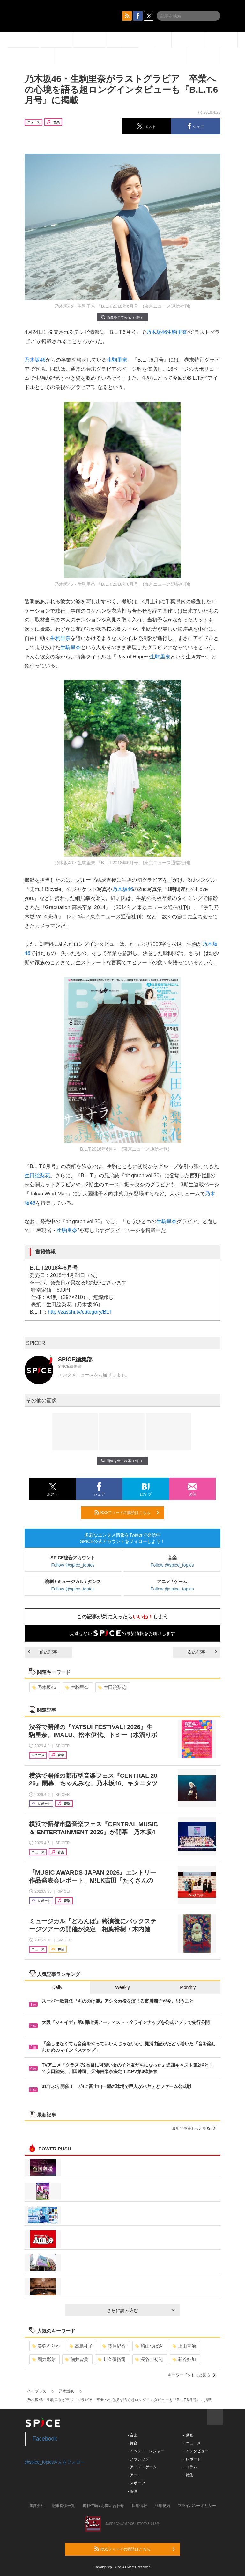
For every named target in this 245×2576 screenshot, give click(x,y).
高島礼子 (81, 2346)
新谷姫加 (184, 2359)
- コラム (190, 2467)
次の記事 (202, 1651)
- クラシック (138, 2459)
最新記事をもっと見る (194, 2128)
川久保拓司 (112, 2359)
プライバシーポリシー (197, 2505)
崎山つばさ (149, 2346)
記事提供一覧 (63, 2505)
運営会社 (36, 2505)
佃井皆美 (76, 2359)
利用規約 (162, 2505)
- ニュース (192, 2443)
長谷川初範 (149, 2359)
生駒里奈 (177, 332)
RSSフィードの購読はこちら (126, 1512)
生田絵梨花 (37, 1175)
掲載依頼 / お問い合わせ (103, 2505)
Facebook (45, 2439)
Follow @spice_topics (73, 1565)
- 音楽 (132, 2435)
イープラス (36, 2391)
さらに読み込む (141, 2310)
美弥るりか (46, 2346)
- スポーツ (136, 2483)
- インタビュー (195, 2451)
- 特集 (188, 2475)
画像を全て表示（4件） (122, 317)
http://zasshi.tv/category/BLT (80, 1312)
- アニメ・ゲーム (142, 2467)
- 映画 (132, 2491)
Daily (57, 1987)
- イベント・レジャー (146, 2451)
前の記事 (42, 1651)
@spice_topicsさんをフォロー (55, 2462)
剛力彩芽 (44, 2359)
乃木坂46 (156, 332)
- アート (134, 2475)
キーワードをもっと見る (192, 2375)
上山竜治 (184, 2346)
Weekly (122, 1987)
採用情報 (139, 2505)
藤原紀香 (114, 2346)
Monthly (188, 1987)
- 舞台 (132, 2443)
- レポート (192, 2459)
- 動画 (188, 2435)
